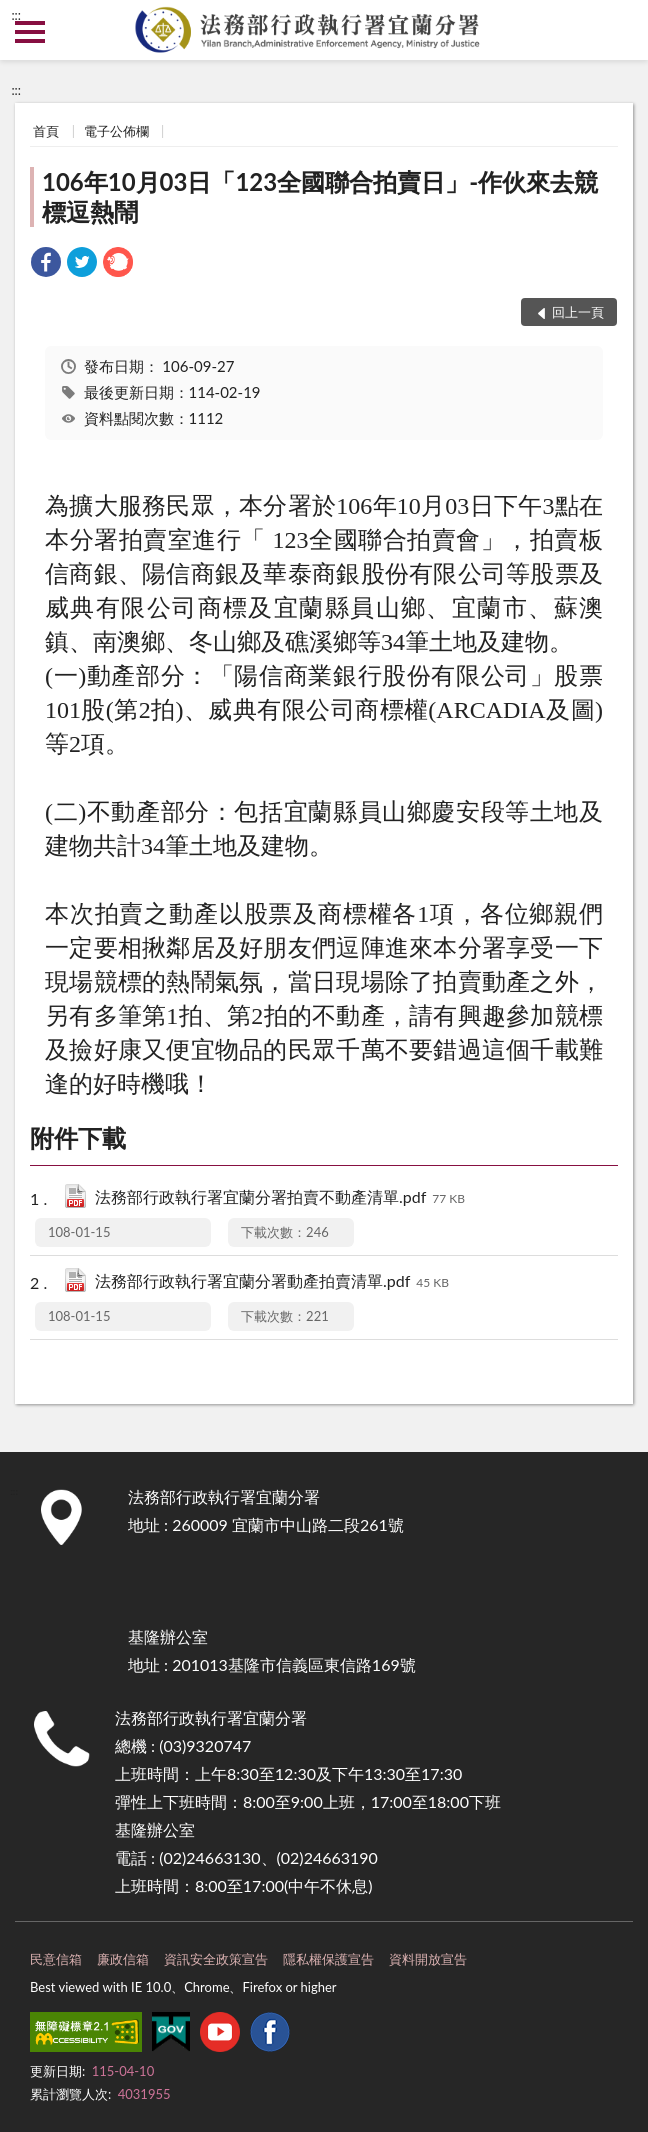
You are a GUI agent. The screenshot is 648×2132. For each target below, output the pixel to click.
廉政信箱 (123, 1959)
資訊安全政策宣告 (216, 1959)
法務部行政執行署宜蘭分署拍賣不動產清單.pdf (280, 1198)
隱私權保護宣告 (328, 1959)
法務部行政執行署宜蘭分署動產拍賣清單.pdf (272, 1282)
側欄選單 (30, 32)
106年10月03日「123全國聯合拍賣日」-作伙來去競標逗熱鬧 (320, 196)
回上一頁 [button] (578, 312)
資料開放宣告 (428, 1959)
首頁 (46, 131)
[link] (46, 264)
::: (16, 15)
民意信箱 (56, 1959)
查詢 (618, 30)
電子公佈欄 (116, 131)
